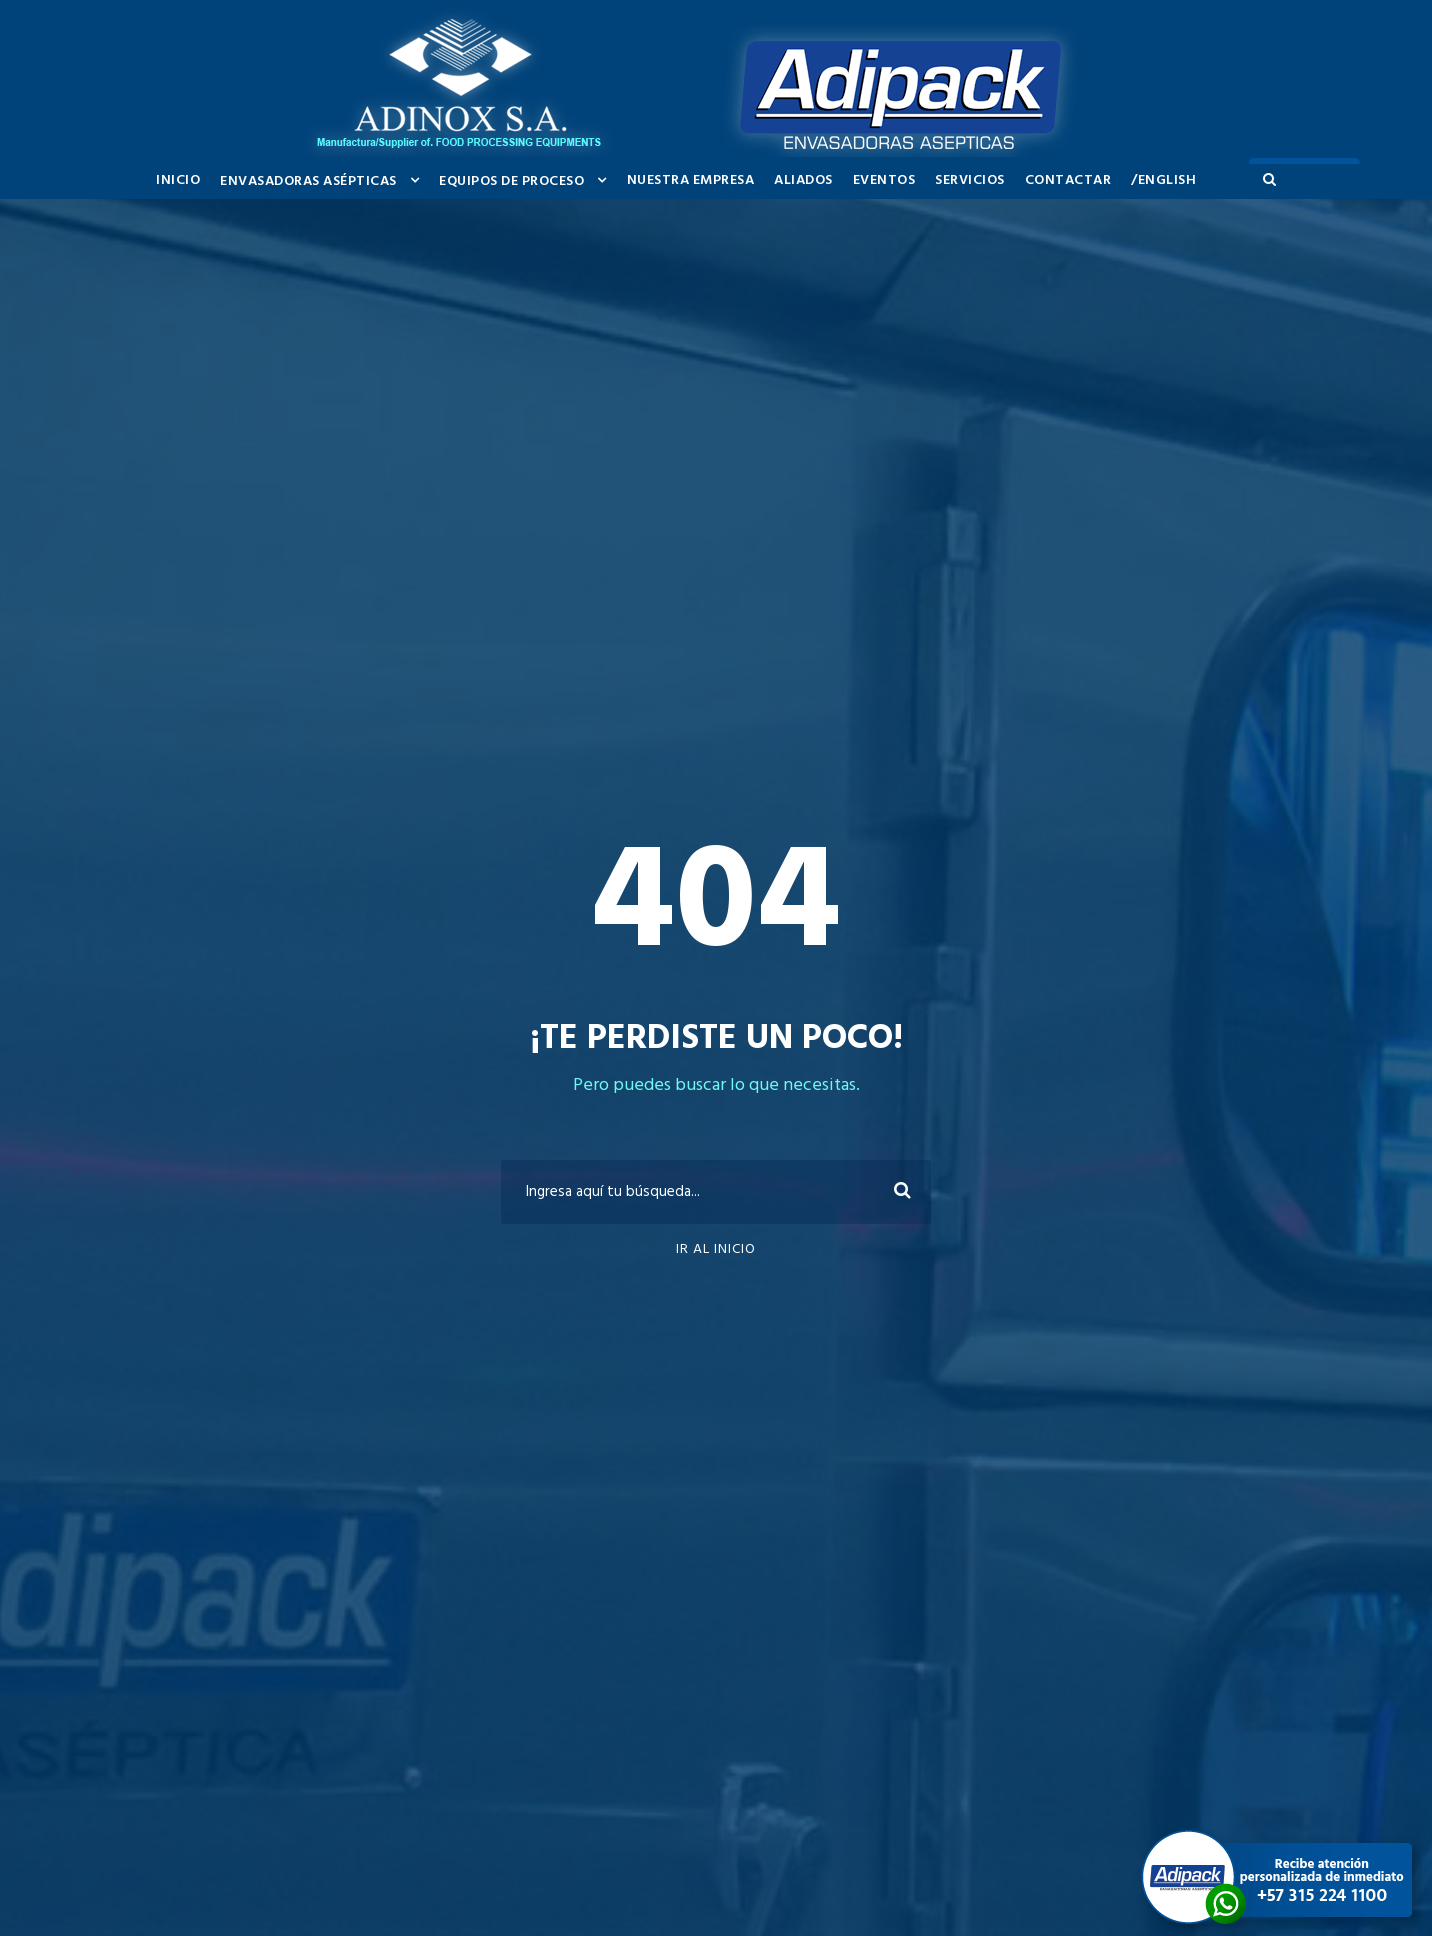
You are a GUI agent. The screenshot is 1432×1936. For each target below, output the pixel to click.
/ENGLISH (1163, 180)
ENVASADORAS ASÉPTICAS (308, 181)
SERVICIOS (970, 180)
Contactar (1068, 180)
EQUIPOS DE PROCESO (511, 181)
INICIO (178, 180)
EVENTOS (884, 180)
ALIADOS (803, 180)
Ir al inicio (716, 1249)
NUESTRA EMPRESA (691, 180)
